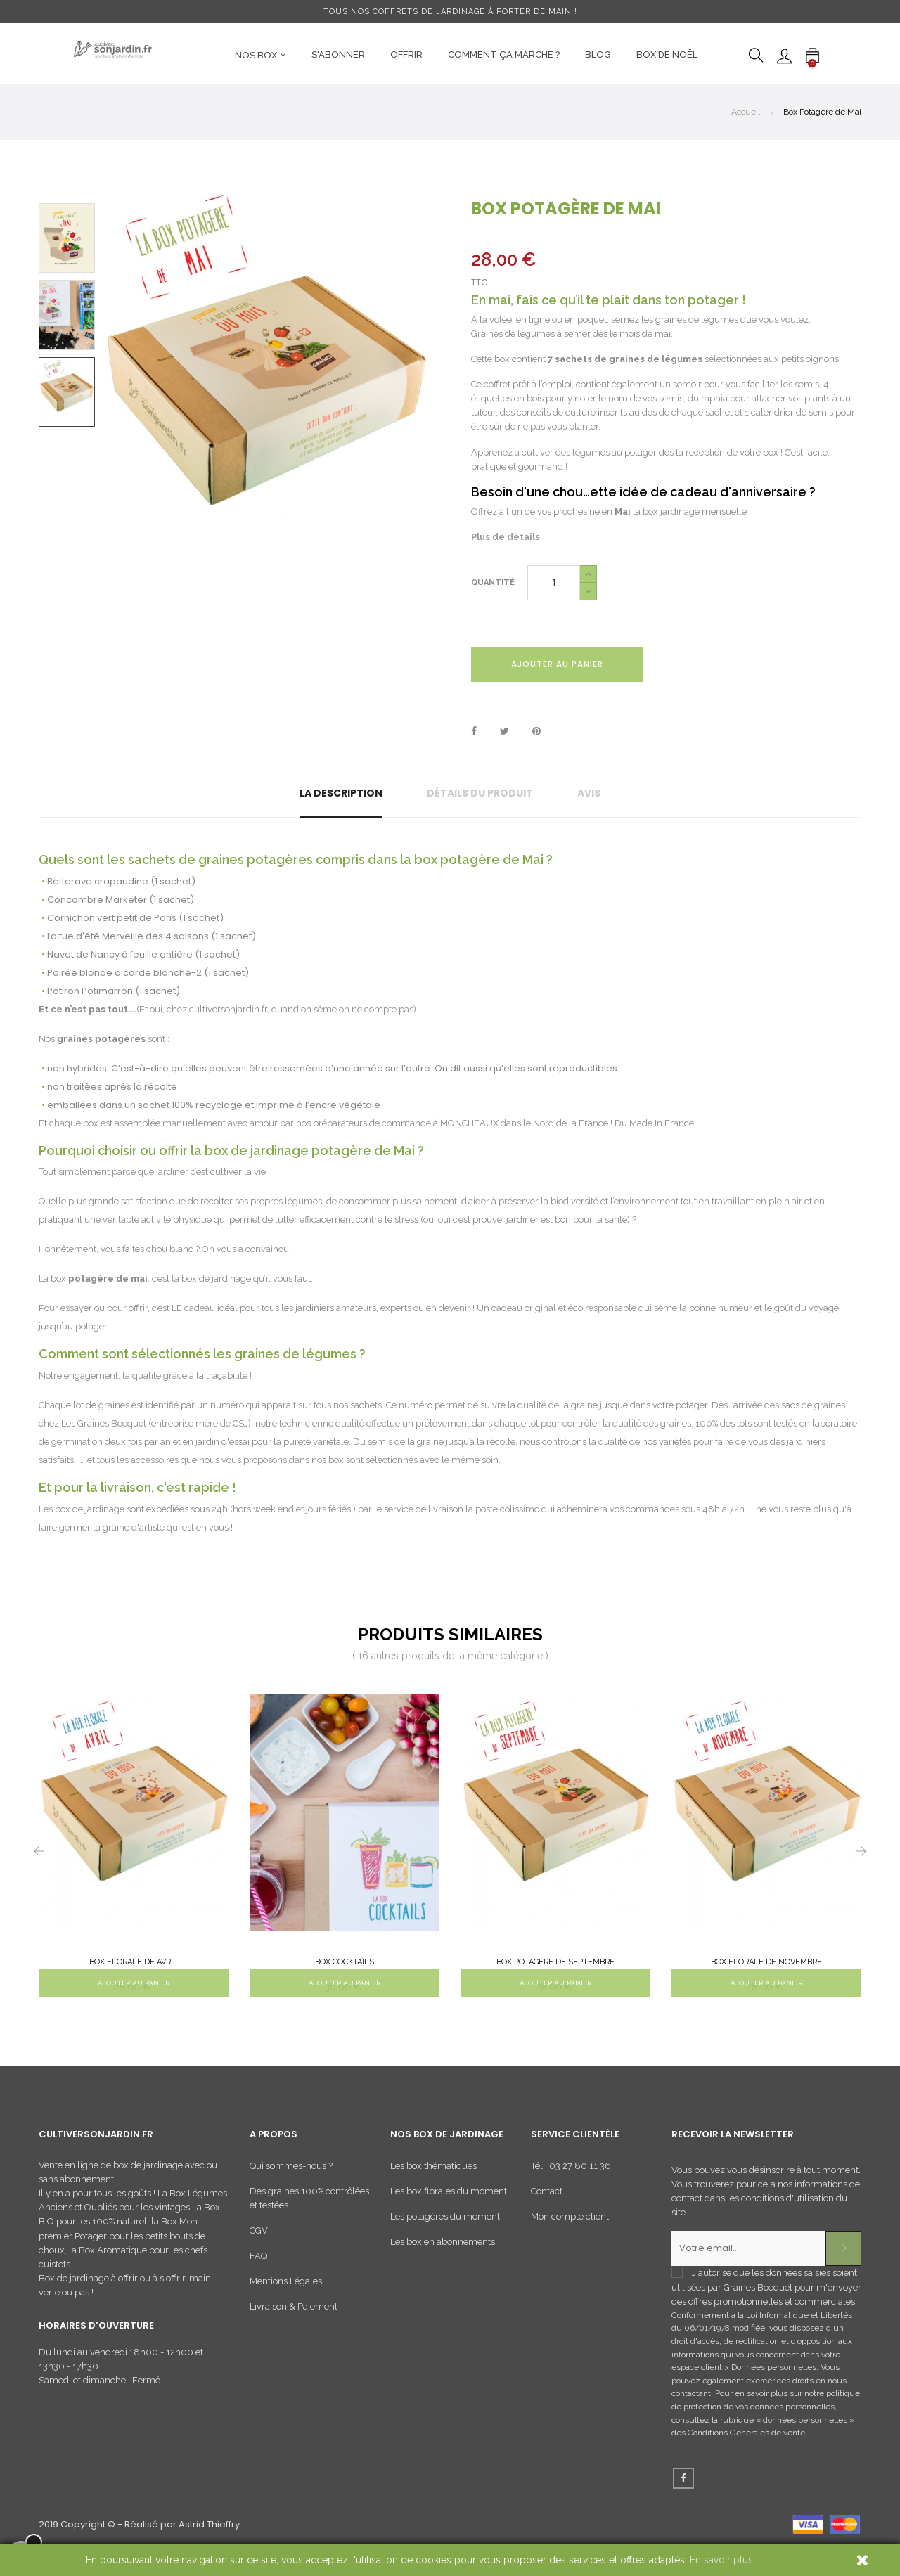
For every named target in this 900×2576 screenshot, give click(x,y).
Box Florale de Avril (133, 1961)
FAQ (258, 2273)
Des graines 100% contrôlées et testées (309, 2215)
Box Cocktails (344, 1961)
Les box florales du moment (448, 2208)
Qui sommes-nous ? (291, 2183)
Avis (588, 793)
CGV (259, 2248)
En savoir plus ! (724, 2559)
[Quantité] (553, 582)
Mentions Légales (286, 2298)
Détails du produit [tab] (480, 793)
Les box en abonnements (442, 2259)
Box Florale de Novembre (766, 1961)
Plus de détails (505, 537)
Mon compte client (570, 2234)
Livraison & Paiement (294, 2324)
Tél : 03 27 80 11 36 (571, 2183)
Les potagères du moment (445, 2234)
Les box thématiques (433, 2183)
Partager (474, 732)
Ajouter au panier (557, 664)
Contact (546, 2208)
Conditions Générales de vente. (747, 2450)
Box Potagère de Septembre (555, 1961)
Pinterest (536, 732)
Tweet (504, 732)
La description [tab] (341, 793)
